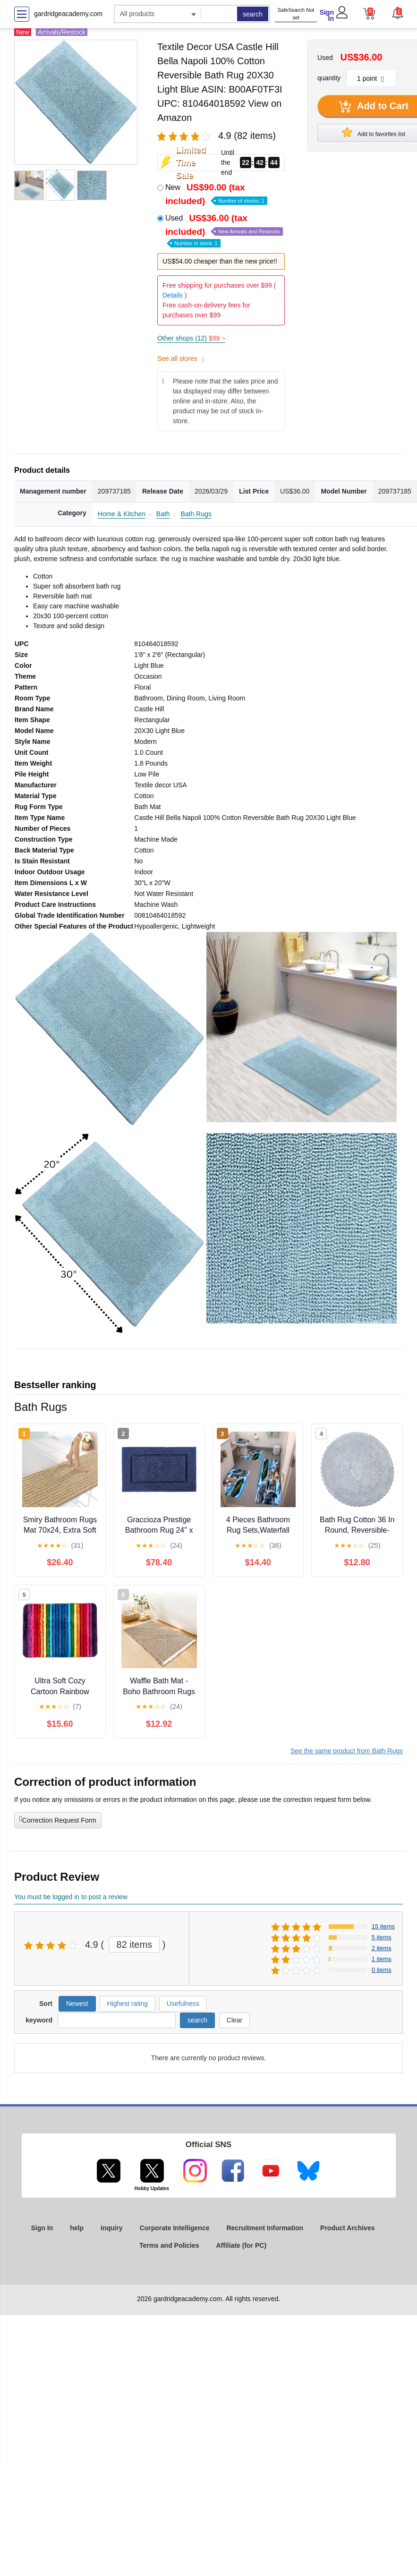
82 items (135, 1944)
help (77, 2228)
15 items (383, 1926)
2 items (381, 1948)
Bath (163, 514)
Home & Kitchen (121, 514)
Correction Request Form (57, 1819)
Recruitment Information (264, 2228)
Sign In (327, 15)
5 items (381, 1937)
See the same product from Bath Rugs (346, 1751)
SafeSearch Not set (296, 14)
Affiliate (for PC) (241, 2245)
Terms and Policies (169, 2245)
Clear (234, 2020)
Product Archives (347, 2228)
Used (224, 230)
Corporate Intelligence (175, 2228)
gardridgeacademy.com (68, 13)
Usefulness (183, 2003)
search (253, 14)
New (216, 194)
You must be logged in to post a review (71, 1897)
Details (172, 295)
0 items (381, 1969)
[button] (397, 13)
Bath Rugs (195, 514)
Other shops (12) (191, 338)
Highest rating (127, 2003)
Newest (77, 2003)
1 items (381, 1958)
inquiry (112, 2228)
